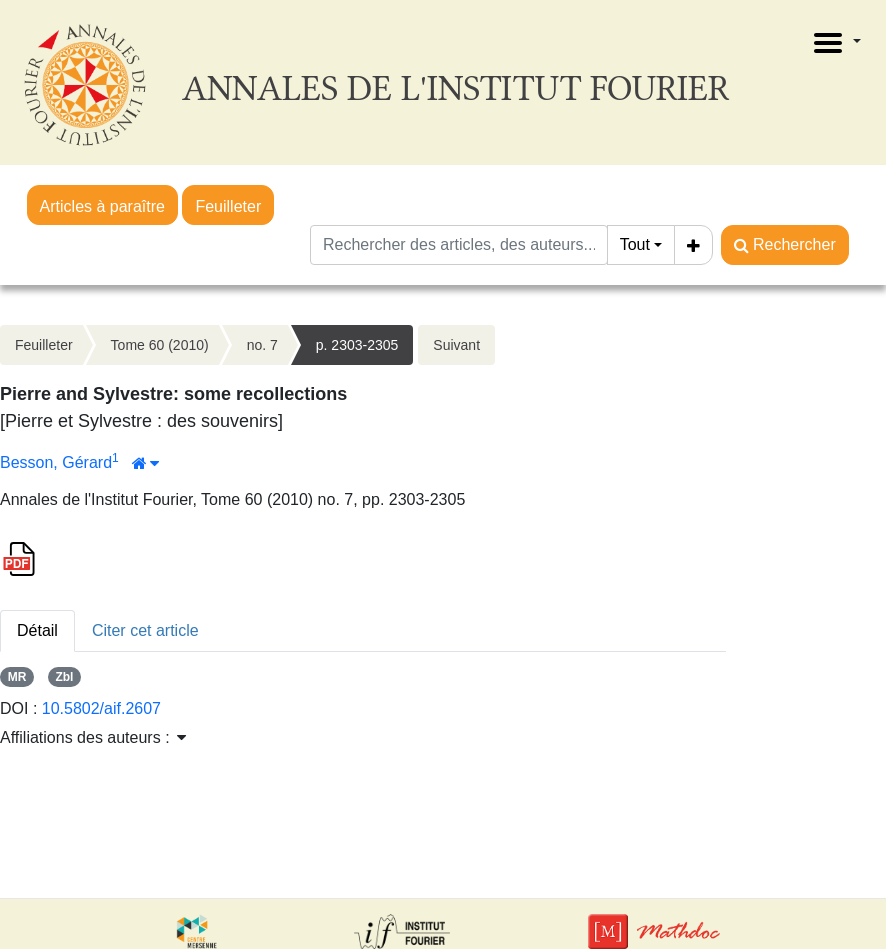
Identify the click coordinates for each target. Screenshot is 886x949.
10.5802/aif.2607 (101, 708)
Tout (635, 244)
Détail (37, 630)
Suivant (456, 345)
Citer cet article (145, 630)
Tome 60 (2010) (160, 345)
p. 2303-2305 (357, 345)
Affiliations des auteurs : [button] (93, 737)
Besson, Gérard (56, 462)
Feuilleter (228, 206)
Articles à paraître (102, 206)
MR (17, 677)
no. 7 (262, 345)
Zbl (64, 677)
